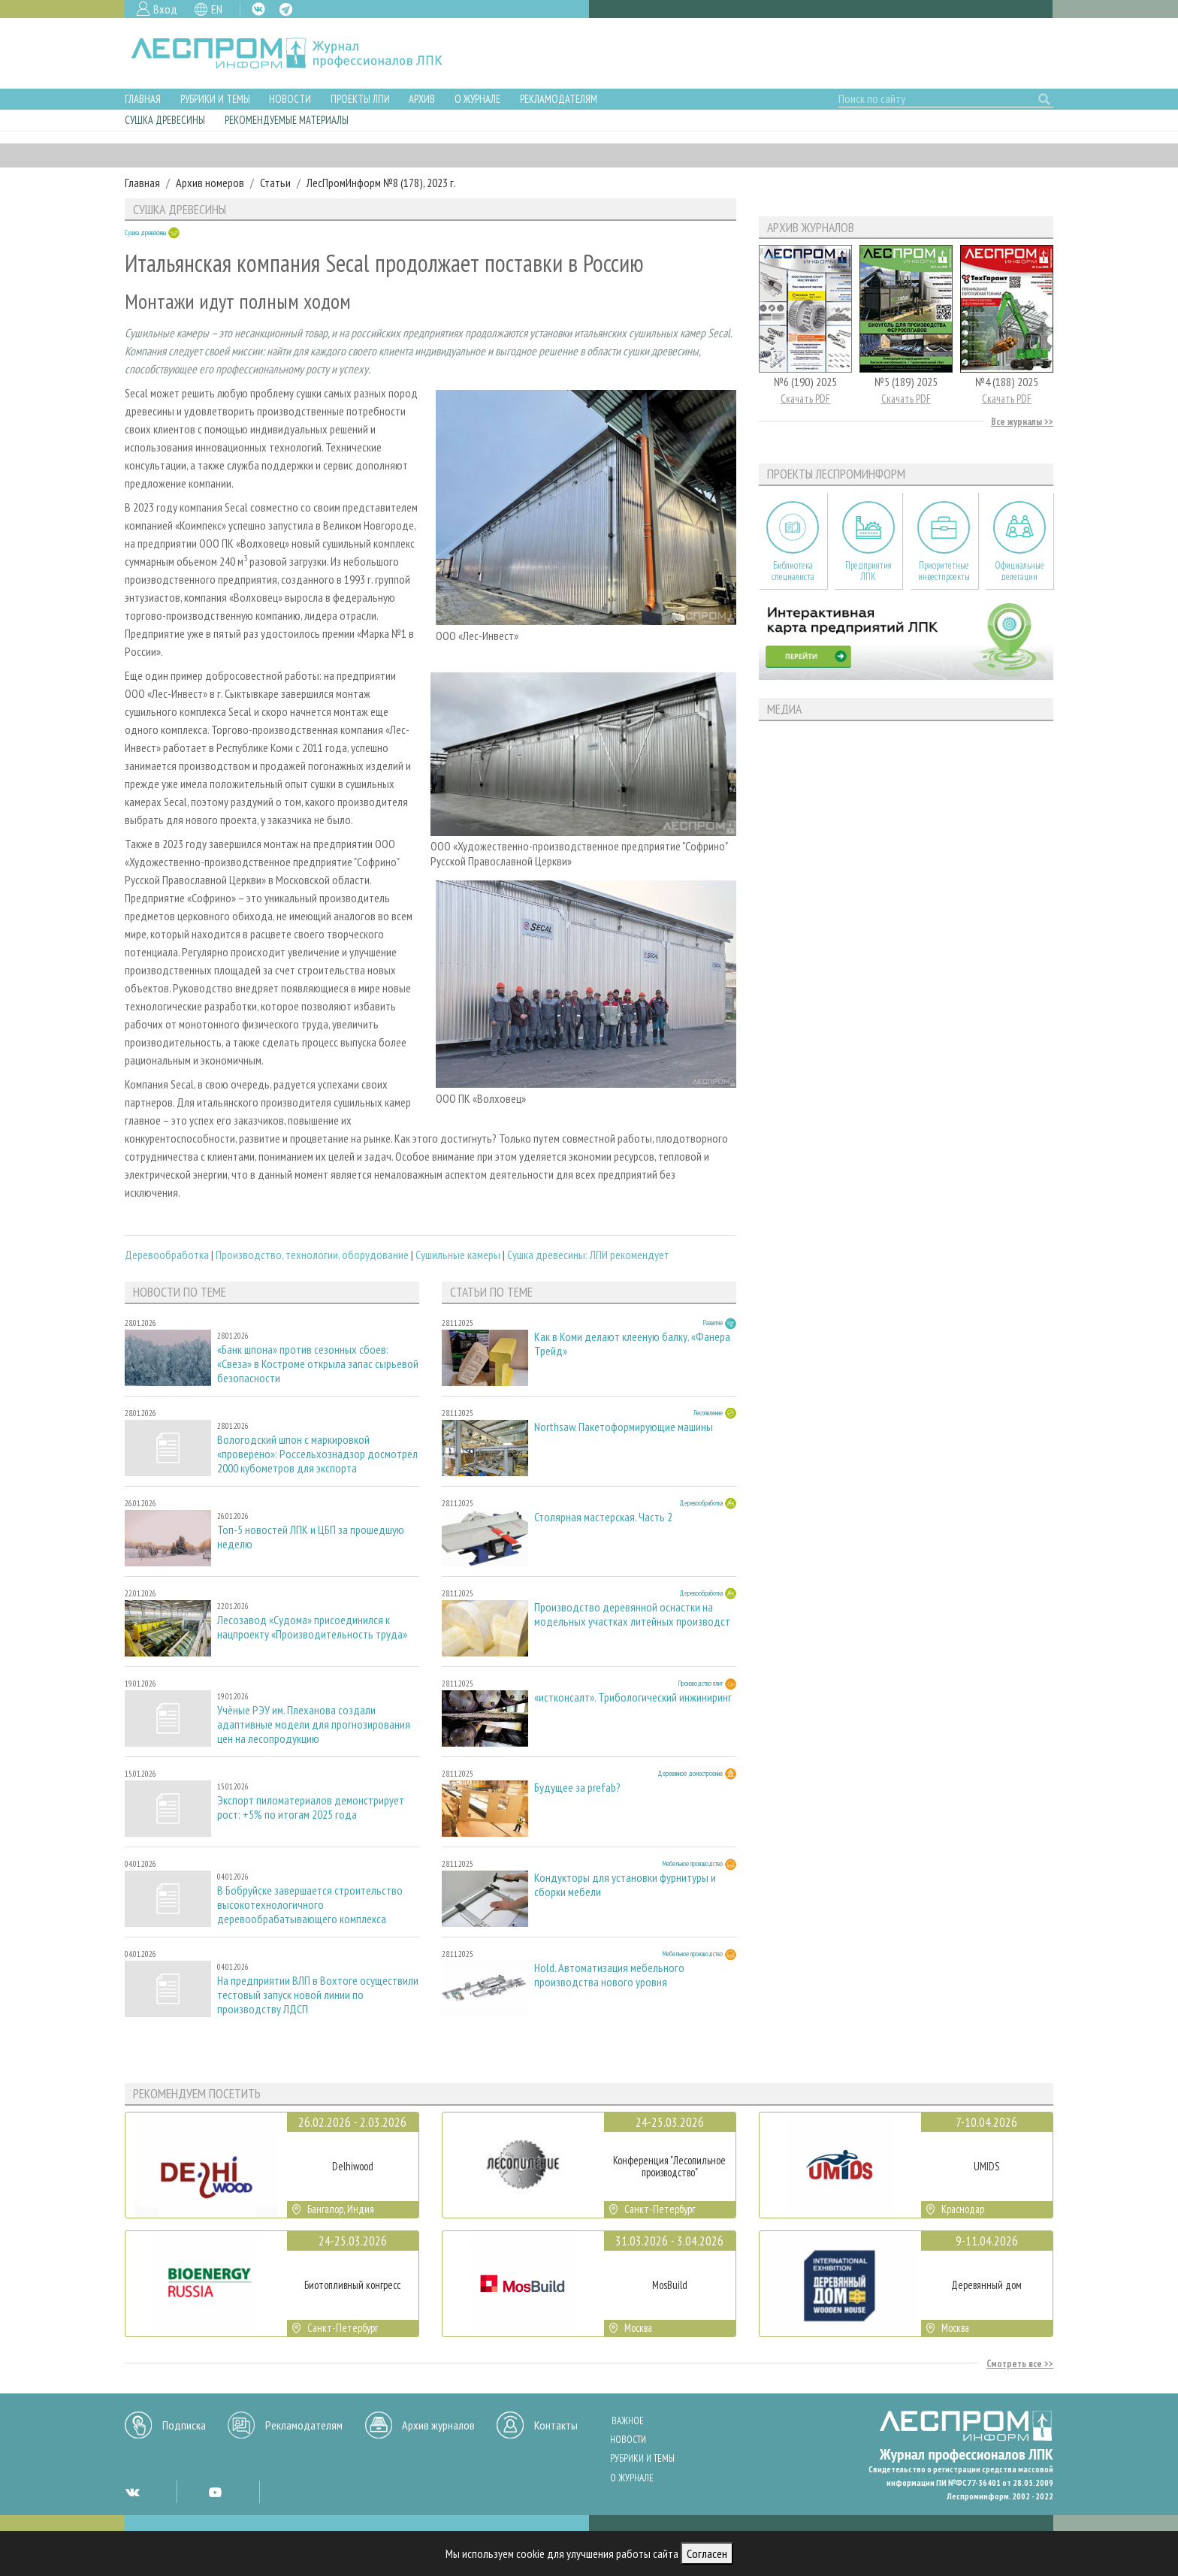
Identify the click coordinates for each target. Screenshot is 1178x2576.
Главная (143, 99)
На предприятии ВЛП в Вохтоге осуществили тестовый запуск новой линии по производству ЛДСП (317, 1995)
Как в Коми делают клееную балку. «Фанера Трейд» (632, 1344)
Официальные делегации (1019, 571)
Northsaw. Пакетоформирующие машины (623, 1427)
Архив (422, 99)
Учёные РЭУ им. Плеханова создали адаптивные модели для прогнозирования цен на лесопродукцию (313, 1724)
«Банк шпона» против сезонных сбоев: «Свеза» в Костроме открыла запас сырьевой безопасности (317, 1363)
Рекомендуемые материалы (287, 120)
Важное (628, 2420)
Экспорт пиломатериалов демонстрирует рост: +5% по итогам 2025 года (310, 1807)
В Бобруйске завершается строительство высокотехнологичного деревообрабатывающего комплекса (310, 1904)
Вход (165, 9)
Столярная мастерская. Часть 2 (603, 1517)
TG (285, 9)
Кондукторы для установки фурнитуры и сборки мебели (625, 1885)
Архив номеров (210, 182)
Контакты (556, 2425)
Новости (290, 99)
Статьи (275, 182)
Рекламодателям (558, 99)
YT (214, 2491)
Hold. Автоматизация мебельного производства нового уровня (609, 1975)
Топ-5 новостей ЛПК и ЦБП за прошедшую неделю (310, 1537)
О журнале (477, 99)
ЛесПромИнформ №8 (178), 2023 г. (381, 182)
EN (216, 9)
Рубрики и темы (215, 99)
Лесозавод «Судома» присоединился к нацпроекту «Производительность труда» (312, 1627)
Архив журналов (438, 2425)
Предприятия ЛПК (868, 571)
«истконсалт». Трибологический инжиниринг (633, 1697)
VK (258, 9)
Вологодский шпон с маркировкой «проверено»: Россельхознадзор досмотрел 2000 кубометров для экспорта (317, 1454)
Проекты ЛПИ (360, 99)
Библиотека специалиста (793, 571)
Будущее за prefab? (577, 1787)
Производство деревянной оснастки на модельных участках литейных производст (632, 1614)
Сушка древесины (165, 120)
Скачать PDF (805, 398)
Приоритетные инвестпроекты (944, 571)
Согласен (707, 2553)
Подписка (184, 2425)
